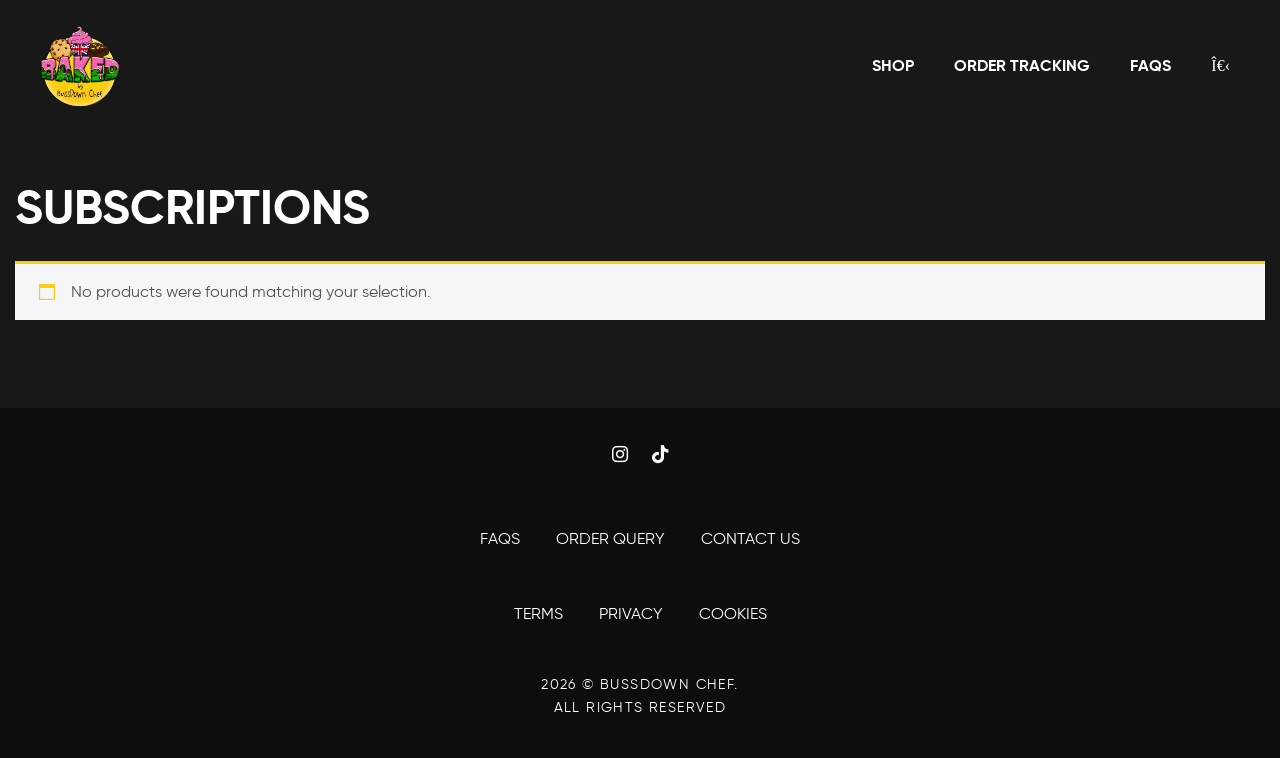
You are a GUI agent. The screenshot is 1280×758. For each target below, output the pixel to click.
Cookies (733, 613)
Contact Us (750, 538)
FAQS (502, 538)
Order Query (612, 538)
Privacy (633, 613)
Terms (540, 613)
